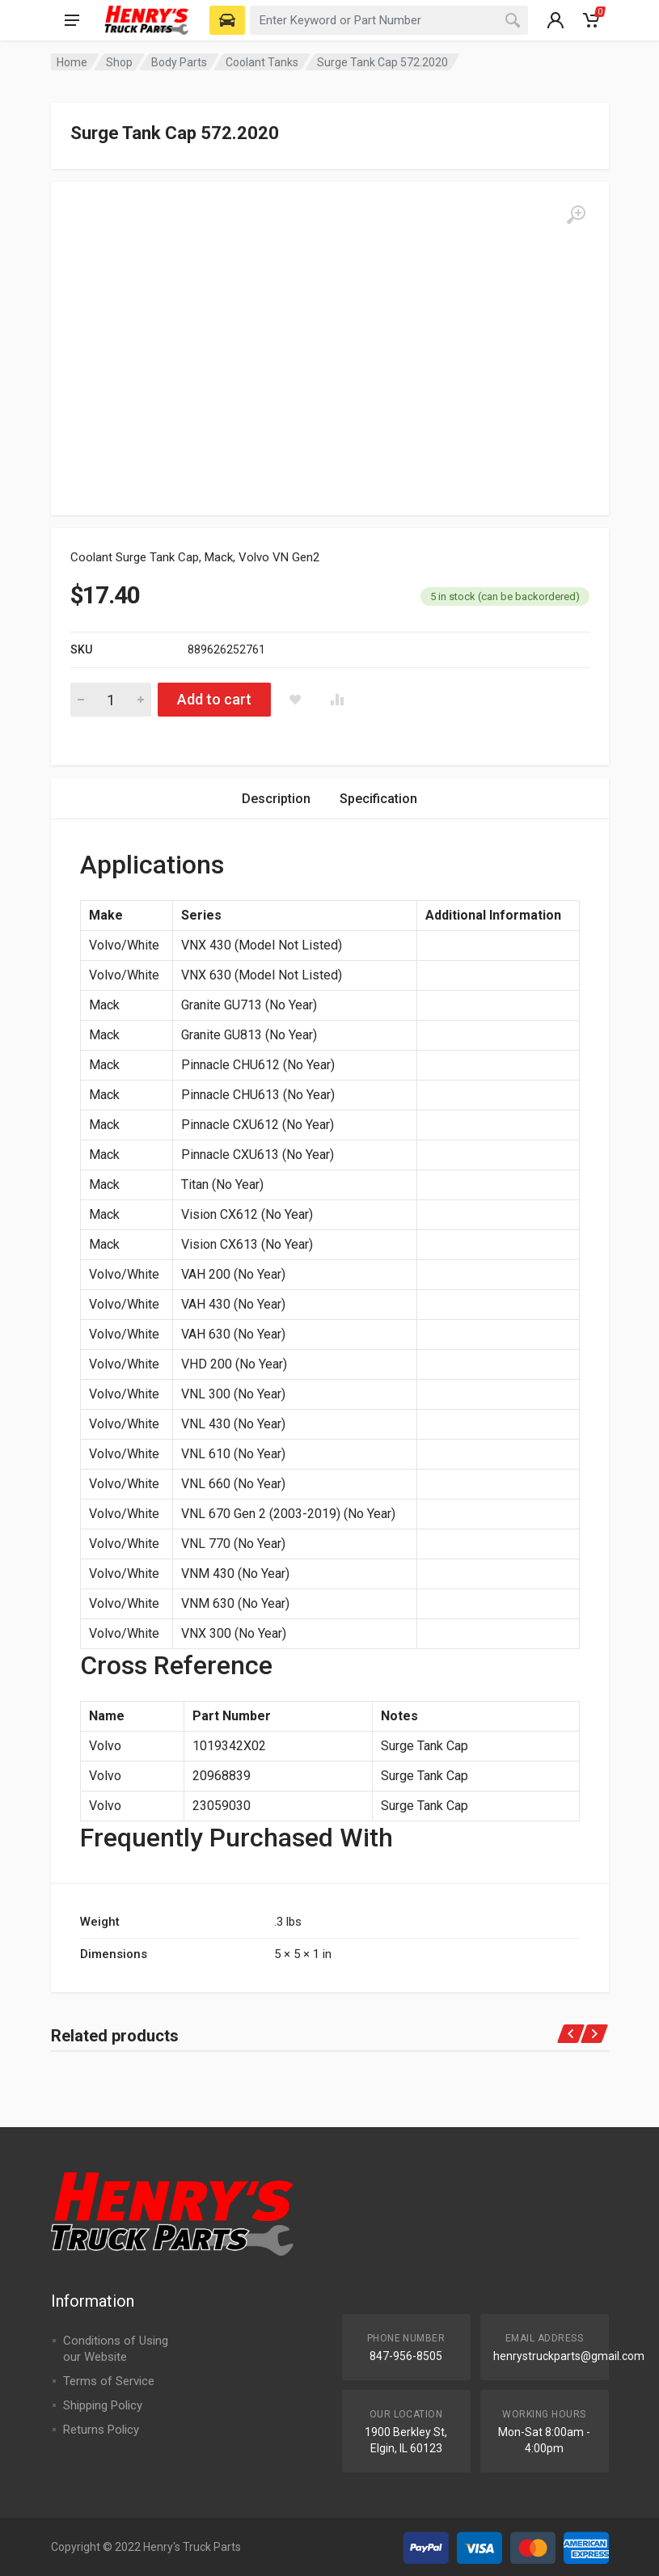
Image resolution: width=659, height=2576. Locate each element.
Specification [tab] (378, 798)
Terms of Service (108, 2381)
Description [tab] (276, 798)
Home (72, 62)
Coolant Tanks (262, 62)
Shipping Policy (102, 2405)
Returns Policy (101, 2429)
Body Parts (179, 62)
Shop (119, 62)
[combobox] (388, 20)
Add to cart (214, 699)
